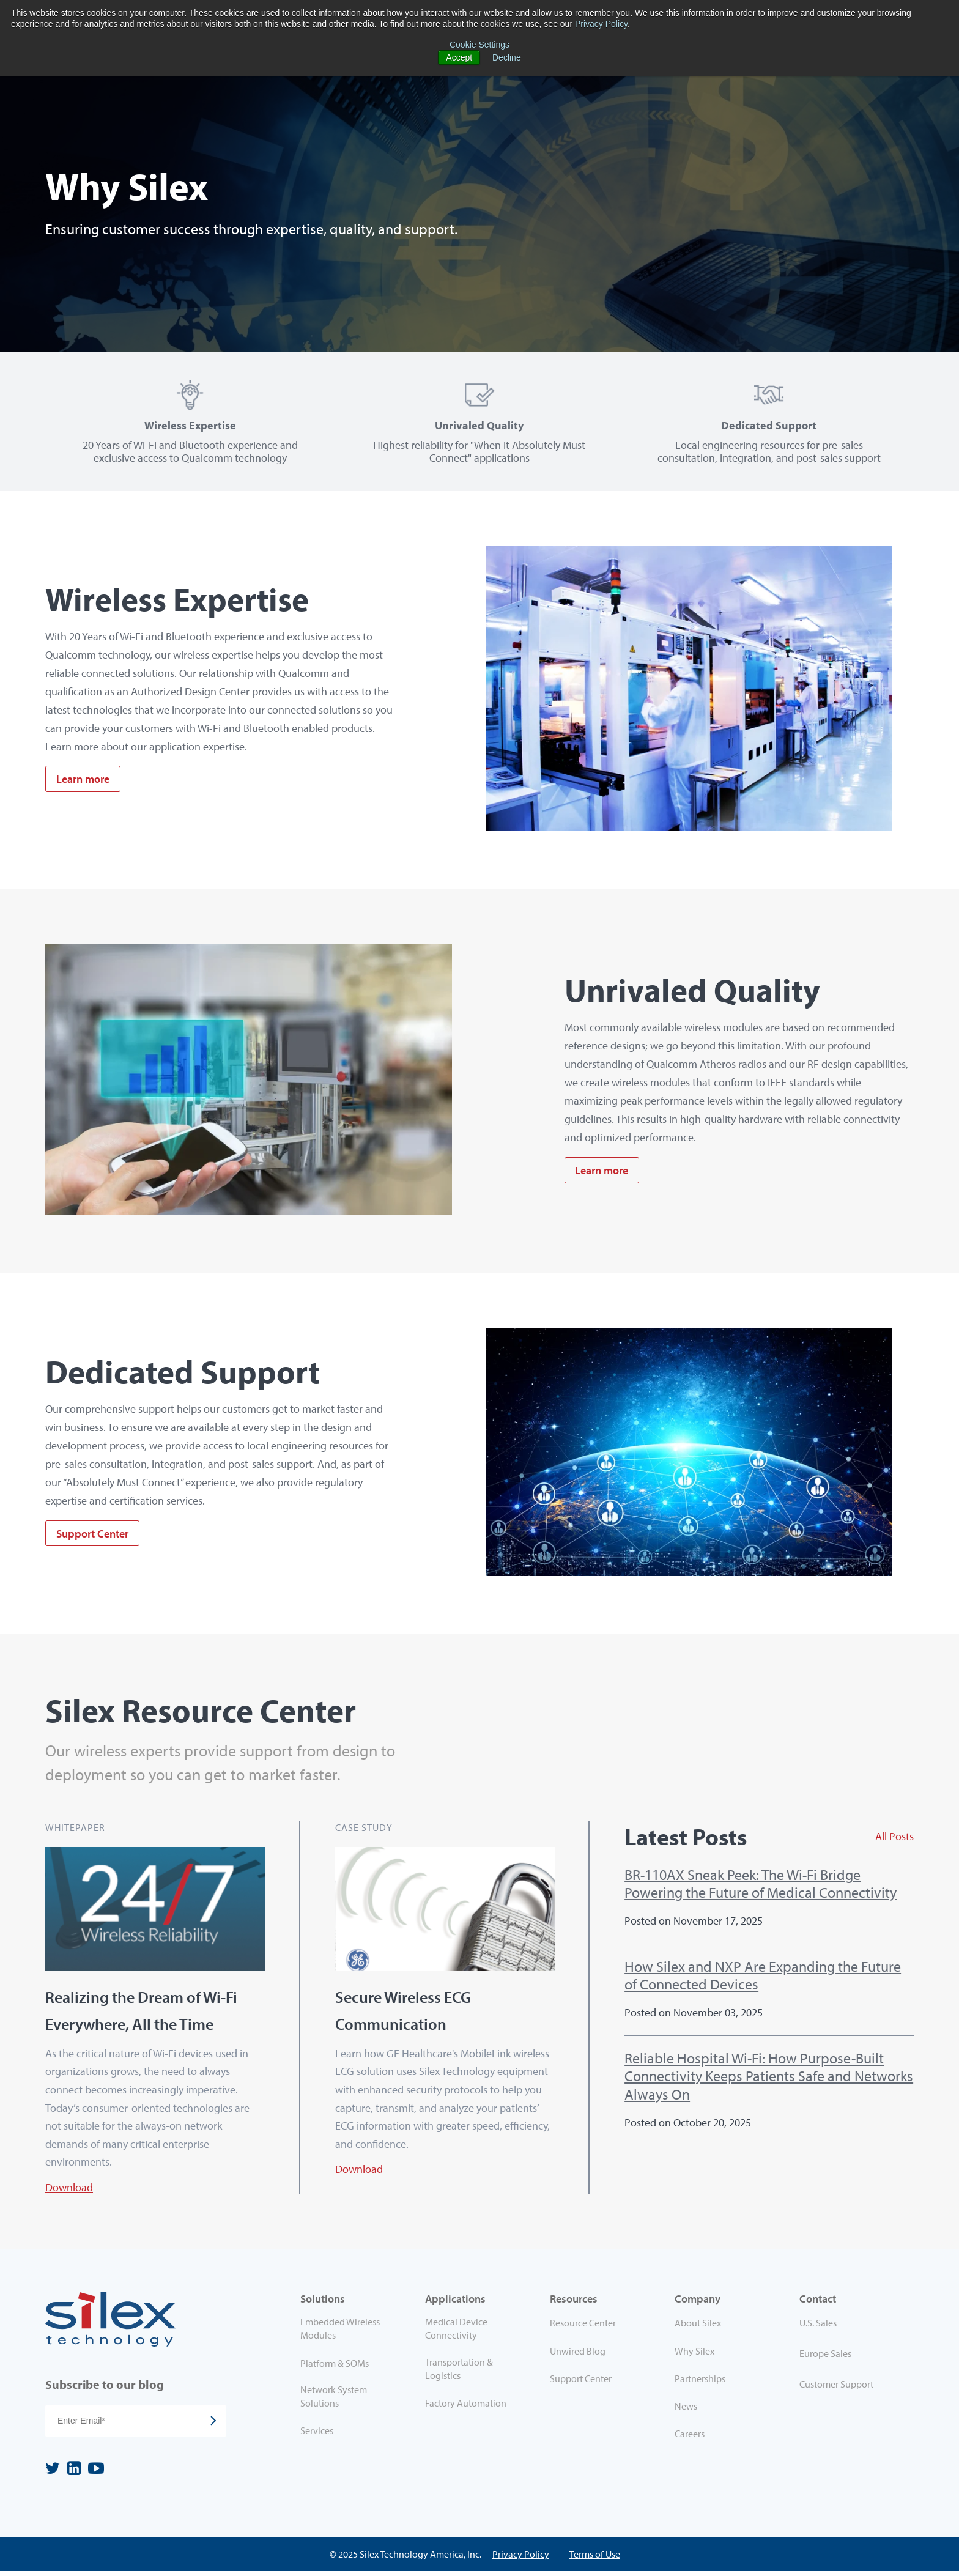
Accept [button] (459, 57)
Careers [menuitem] (690, 2438)
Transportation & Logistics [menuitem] (459, 2373)
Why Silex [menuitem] (694, 2356)
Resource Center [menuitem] (583, 2328)
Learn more (82, 781)
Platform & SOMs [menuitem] (334, 2368)
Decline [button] (506, 57)
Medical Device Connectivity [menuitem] (456, 2334)
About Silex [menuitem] (698, 2328)
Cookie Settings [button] (479, 45)
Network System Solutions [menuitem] (333, 2401)
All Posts (894, 1839)
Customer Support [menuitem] (836, 2389)
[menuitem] (851, 2331)
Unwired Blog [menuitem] (577, 2356)
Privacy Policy (601, 24)
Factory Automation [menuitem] (465, 2408)
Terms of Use (594, 2559)
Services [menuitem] (316, 2435)
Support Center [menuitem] (581, 2383)
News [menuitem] (686, 2411)
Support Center (92, 1536)
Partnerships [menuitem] (700, 2383)
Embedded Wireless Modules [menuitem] (340, 2334)
